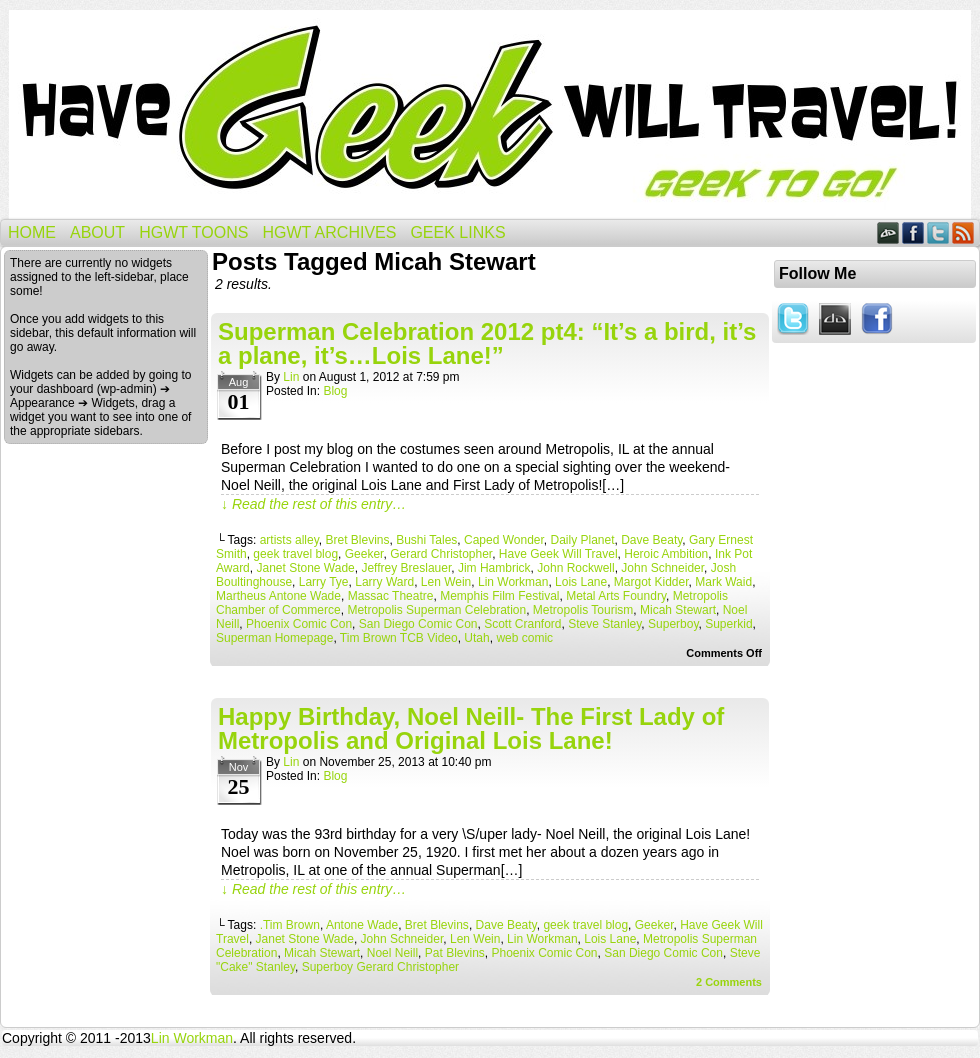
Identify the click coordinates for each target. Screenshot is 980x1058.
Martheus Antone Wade (278, 596)
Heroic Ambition (666, 554)
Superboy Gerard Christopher (380, 967)
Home (32, 232)
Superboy (673, 624)
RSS (963, 232)
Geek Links (457, 232)
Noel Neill (392, 953)
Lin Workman (513, 582)
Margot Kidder (651, 582)
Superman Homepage (274, 638)
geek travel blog (295, 554)
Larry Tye (324, 582)
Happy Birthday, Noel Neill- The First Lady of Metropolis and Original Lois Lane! (471, 728)
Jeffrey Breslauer (406, 568)
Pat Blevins (455, 953)
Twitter (938, 232)
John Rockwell (575, 568)
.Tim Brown (290, 925)
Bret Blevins (357, 540)
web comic (524, 638)
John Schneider (662, 568)
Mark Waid (723, 582)
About (97, 232)
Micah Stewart (678, 610)
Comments (729, 982)
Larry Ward (384, 582)
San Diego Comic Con (418, 624)
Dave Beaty (651, 540)
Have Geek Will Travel (490, 114)
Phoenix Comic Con (299, 624)
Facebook (913, 232)
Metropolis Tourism (583, 610)
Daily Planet (583, 540)
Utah (476, 638)
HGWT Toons (193, 232)
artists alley (289, 540)
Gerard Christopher (441, 554)
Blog (335, 391)
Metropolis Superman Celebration (436, 610)
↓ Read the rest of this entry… (313, 504)
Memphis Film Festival (499, 596)
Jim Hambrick (494, 568)
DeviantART (888, 232)
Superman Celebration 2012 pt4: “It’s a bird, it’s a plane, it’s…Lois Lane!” (487, 343)
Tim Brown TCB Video (399, 638)
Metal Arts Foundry (616, 596)
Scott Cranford (522, 624)
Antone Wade (362, 925)
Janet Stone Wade (305, 568)
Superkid (728, 624)
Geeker (364, 554)
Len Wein (446, 582)
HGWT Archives (329, 232)
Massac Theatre (391, 596)
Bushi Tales (426, 540)
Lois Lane (581, 582)
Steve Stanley (604, 624)
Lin (291, 377)
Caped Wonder (504, 540)
